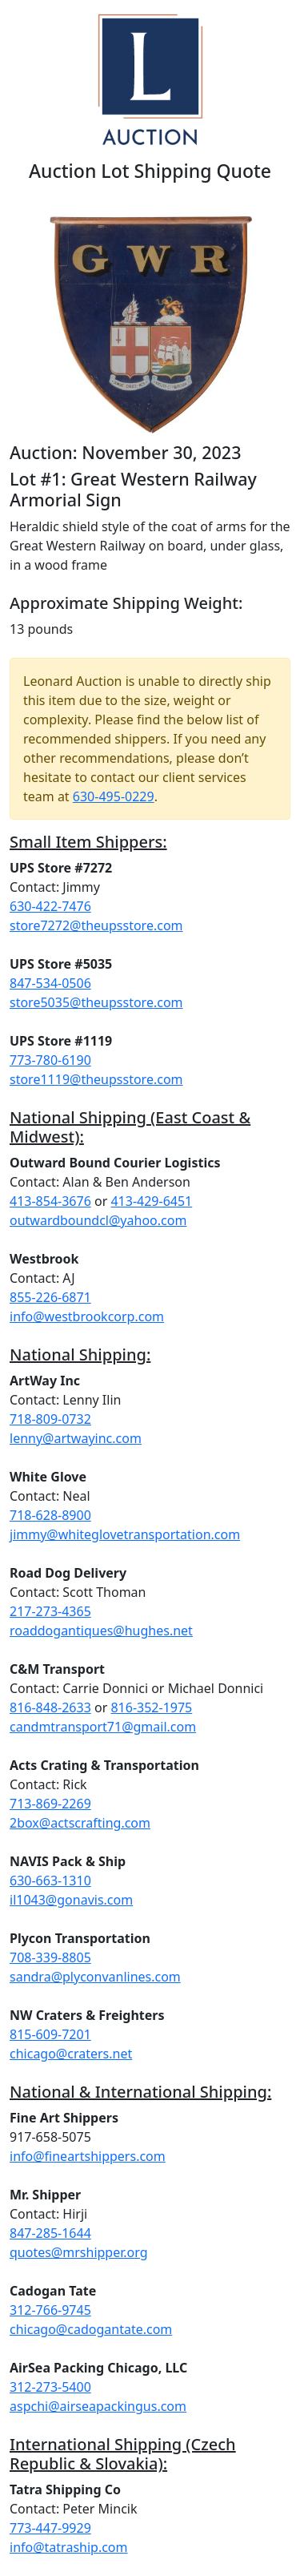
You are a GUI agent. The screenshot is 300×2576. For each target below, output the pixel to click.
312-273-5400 (50, 2387)
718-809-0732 (50, 1419)
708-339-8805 (50, 1957)
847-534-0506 (50, 983)
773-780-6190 (50, 1060)
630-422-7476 (50, 906)
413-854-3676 (50, 1201)
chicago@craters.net (71, 2053)
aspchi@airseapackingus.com (98, 2406)
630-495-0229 (113, 796)
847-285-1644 (50, 2233)
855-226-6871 (50, 1297)
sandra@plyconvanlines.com (95, 1976)
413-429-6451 (151, 1201)
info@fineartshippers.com (88, 2156)
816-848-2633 (50, 1707)
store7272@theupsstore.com (96, 925)
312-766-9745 (50, 2310)
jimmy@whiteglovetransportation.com (125, 1534)
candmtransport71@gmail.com (103, 1726)
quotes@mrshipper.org (79, 2252)
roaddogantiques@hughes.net (101, 1630)
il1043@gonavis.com (71, 1900)
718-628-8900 (50, 1515)
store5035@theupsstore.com (96, 1002)
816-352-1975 (151, 1707)
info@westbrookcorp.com (87, 1316)
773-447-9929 (50, 2528)
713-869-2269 (50, 1803)
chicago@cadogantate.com (91, 2329)
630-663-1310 (50, 1880)
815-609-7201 (50, 2034)
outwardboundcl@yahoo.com (98, 1220)
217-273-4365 (50, 1611)
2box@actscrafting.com (80, 1823)
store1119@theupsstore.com (96, 1079)
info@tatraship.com (69, 2547)
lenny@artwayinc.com (76, 1438)
